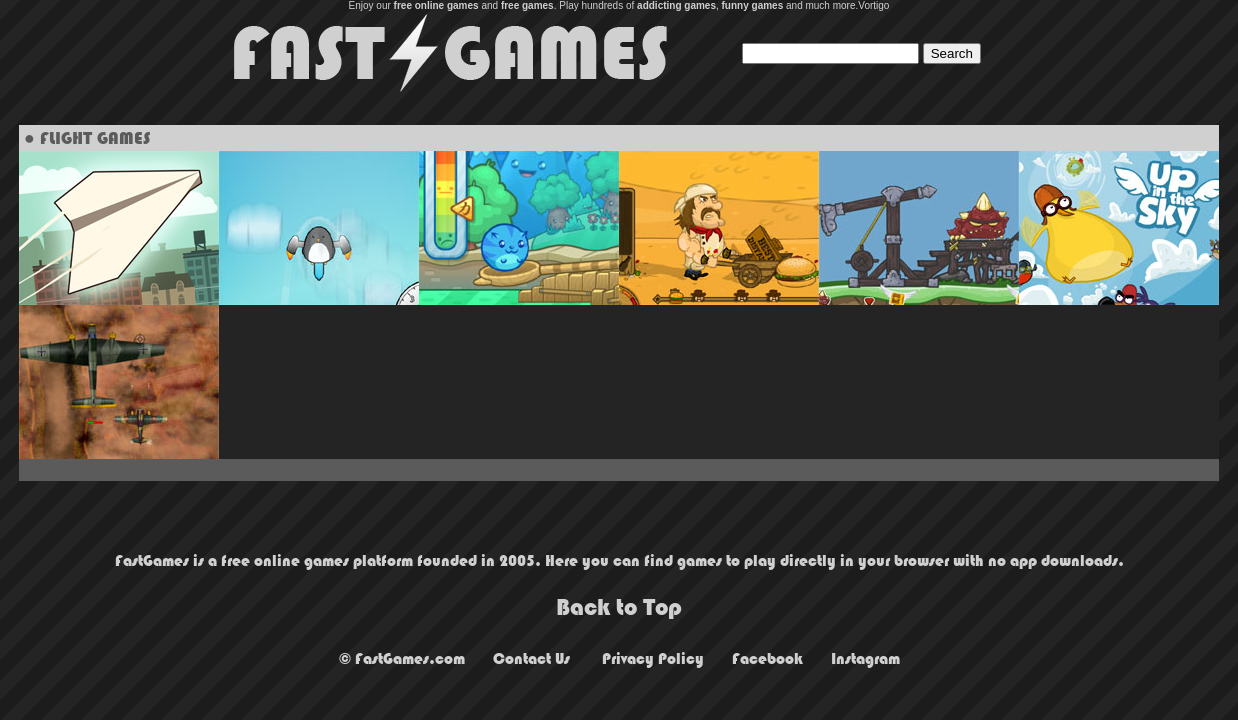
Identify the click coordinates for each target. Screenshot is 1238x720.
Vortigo (873, 5)
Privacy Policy (653, 659)
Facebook (767, 659)
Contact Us (531, 659)
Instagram (865, 659)
